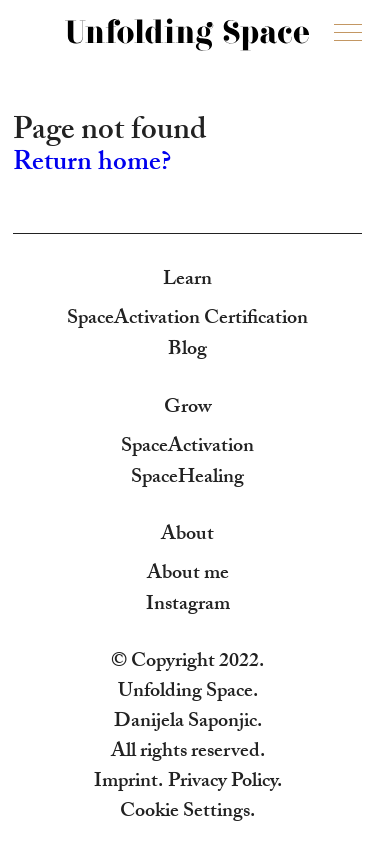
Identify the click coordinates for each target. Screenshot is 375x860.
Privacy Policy (222, 783)
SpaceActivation (187, 448)
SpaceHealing (187, 479)
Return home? (92, 165)
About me (188, 575)
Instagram (188, 606)
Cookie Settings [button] (185, 813)
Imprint (126, 783)
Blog (187, 351)
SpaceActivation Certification (187, 320)
